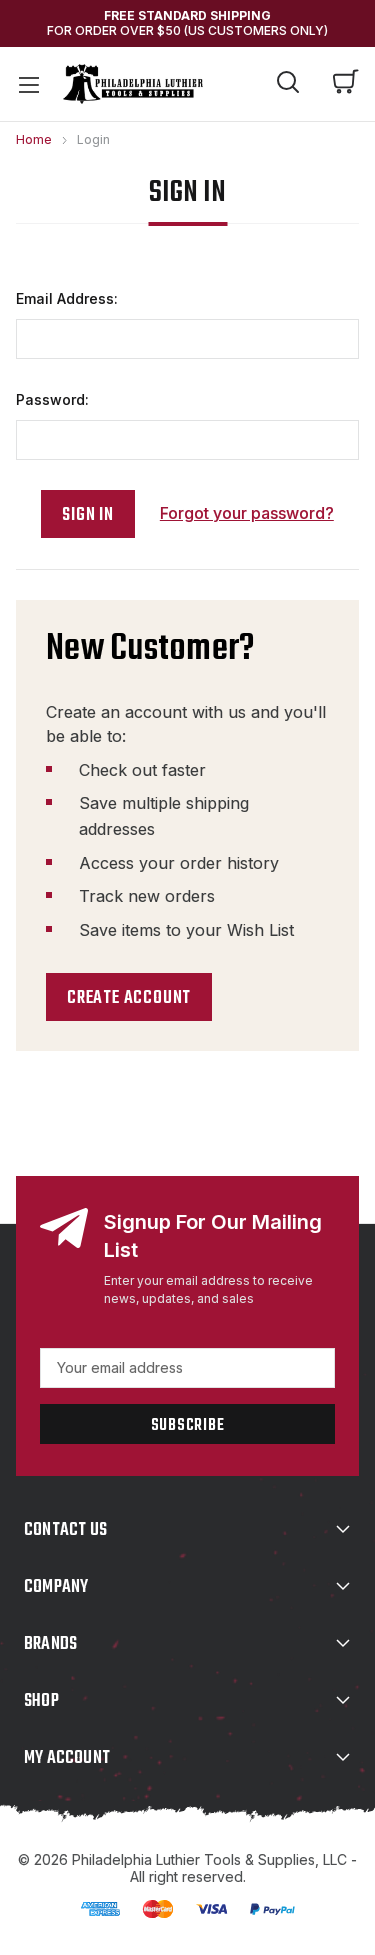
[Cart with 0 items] (346, 84)
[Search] (288, 85)
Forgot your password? (247, 513)
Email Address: (67, 298)
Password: (52, 399)
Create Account (129, 998)
